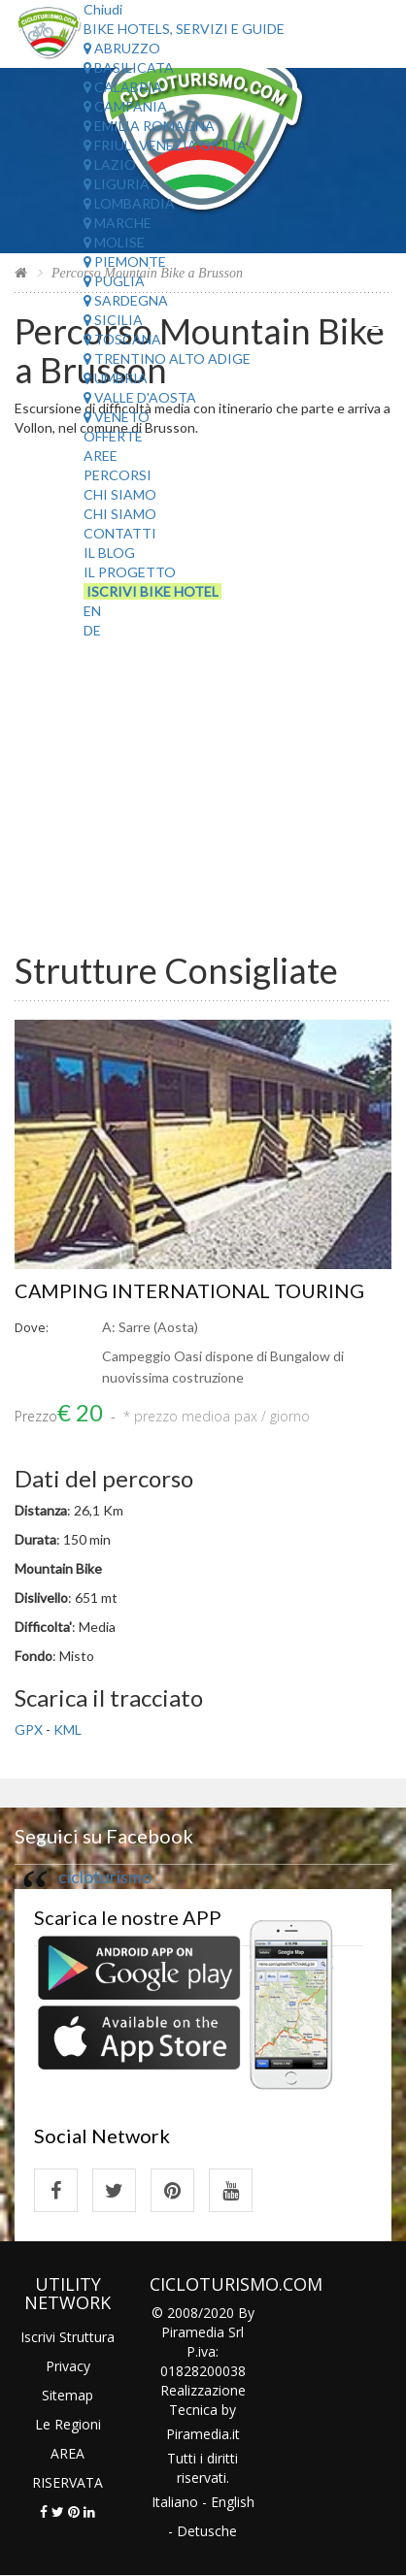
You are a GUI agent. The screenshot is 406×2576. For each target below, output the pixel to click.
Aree (101, 455)
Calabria (123, 87)
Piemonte (125, 261)
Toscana (122, 339)
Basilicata (129, 67)
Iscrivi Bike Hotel (152, 591)
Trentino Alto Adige (167, 358)
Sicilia (113, 319)
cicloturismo (105, 1877)
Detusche (207, 2531)
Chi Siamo (120, 494)
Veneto (117, 416)
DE (92, 630)
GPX (29, 1729)
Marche (118, 222)
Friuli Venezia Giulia (165, 145)
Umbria (116, 378)
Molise (114, 242)
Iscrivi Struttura (67, 2337)
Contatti (120, 533)
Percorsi (118, 475)
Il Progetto (130, 572)
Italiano (175, 2502)
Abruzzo (122, 48)
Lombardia (129, 203)
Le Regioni (68, 2424)
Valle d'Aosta (140, 397)
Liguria (117, 184)
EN (92, 611)
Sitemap (67, 2395)
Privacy (68, 2366)
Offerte (113, 436)
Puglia (114, 281)
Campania (125, 106)
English (232, 2502)
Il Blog (109, 552)
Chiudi (103, 9)
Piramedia (197, 2434)
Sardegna (126, 300)
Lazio (110, 164)
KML (67, 1729)
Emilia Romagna (149, 125)
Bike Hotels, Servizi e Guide (184, 28)
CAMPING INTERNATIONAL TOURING (191, 1290)
